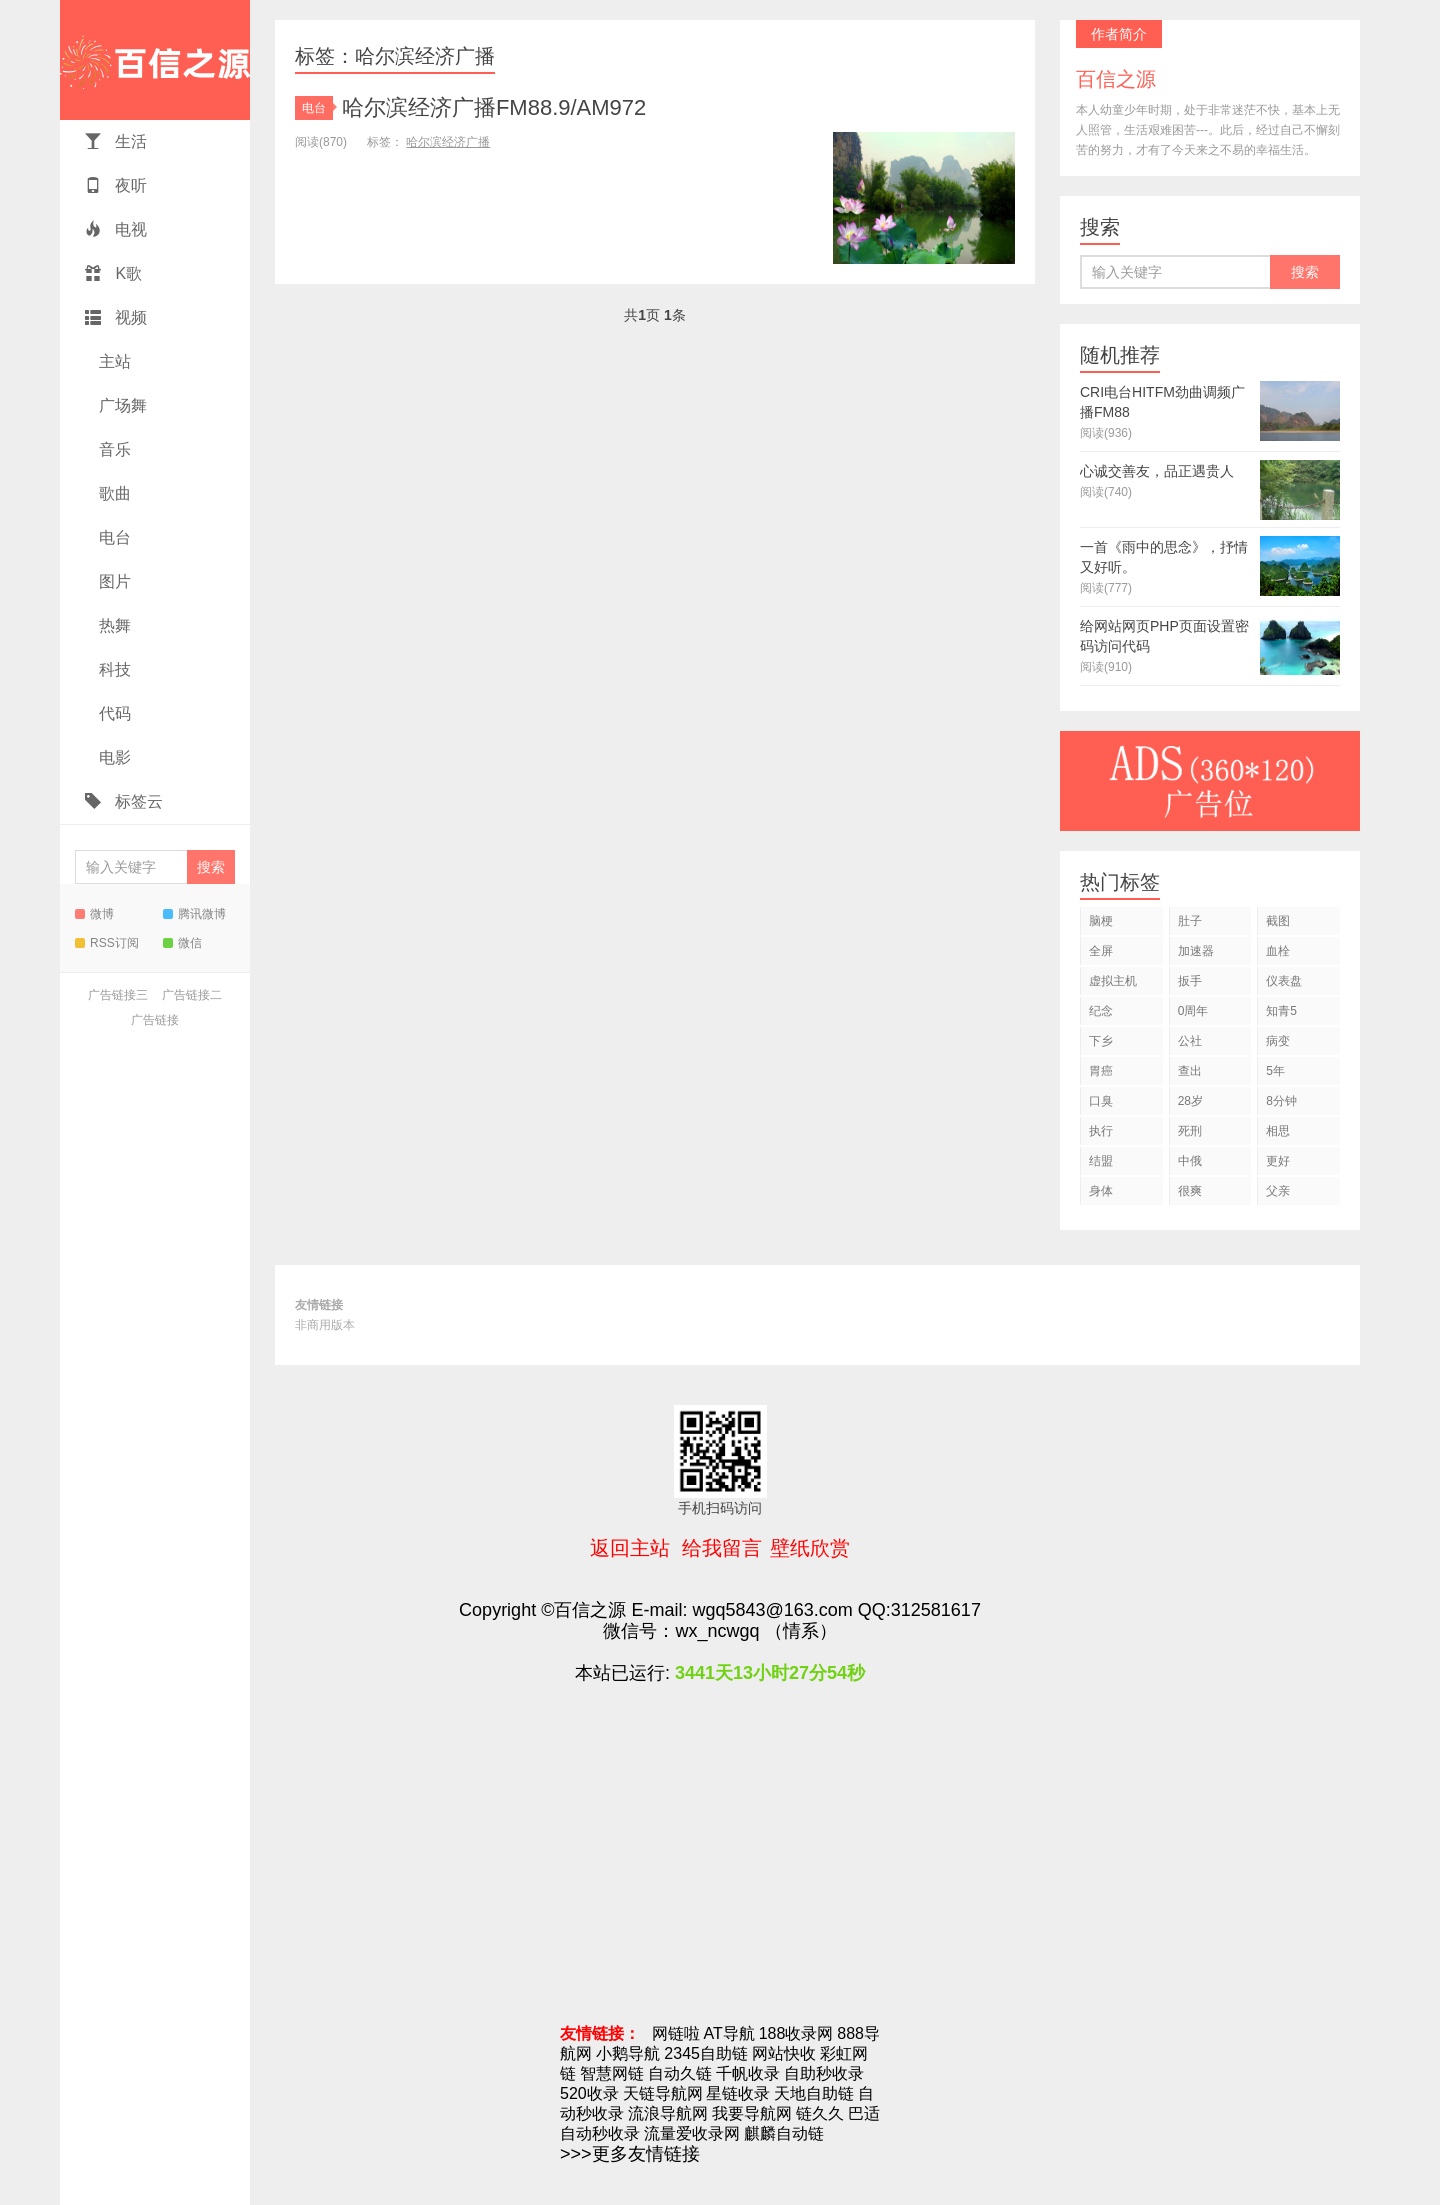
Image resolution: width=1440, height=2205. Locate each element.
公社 (1190, 1041)
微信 (182, 943)
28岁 (1190, 1101)
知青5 (1281, 1011)
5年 (1275, 1071)
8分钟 (1281, 1101)
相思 (1278, 1131)
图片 (113, 581)
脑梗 (1101, 921)
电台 (113, 537)
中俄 (1190, 1161)
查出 (1190, 1071)
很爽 (1190, 1191)
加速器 (1196, 951)
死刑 (1190, 1131)
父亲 (1278, 1191)
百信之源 (155, 60)
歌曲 (113, 493)
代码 (113, 713)
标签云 (124, 801)
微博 (94, 914)
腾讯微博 (194, 914)
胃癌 (1101, 1071)
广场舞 (121, 405)
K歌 (113, 273)
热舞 (113, 625)
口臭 (1101, 1101)
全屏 (1101, 951)
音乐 (113, 449)
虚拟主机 (1113, 981)
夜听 (116, 185)
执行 (1101, 1131)
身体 (1101, 1191)
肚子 (1190, 921)
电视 (116, 229)
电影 (113, 757)
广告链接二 (192, 995)
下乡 (1101, 1041)
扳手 (1190, 981)
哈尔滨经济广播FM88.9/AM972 (494, 107)
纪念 (1101, 1011)
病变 (1278, 1041)
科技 (113, 669)
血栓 (1278, 951)
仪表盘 (1284, 981)
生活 (116, 141)
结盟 (1101, 1161)
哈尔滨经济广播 (448, 142)
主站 (113, 361)
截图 (1278, 921)
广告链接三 (118, 995)
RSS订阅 (107, 943)
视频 (116, 317)
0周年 (1193, 1011)
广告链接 (155, 1020)
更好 (1278, 1161)
